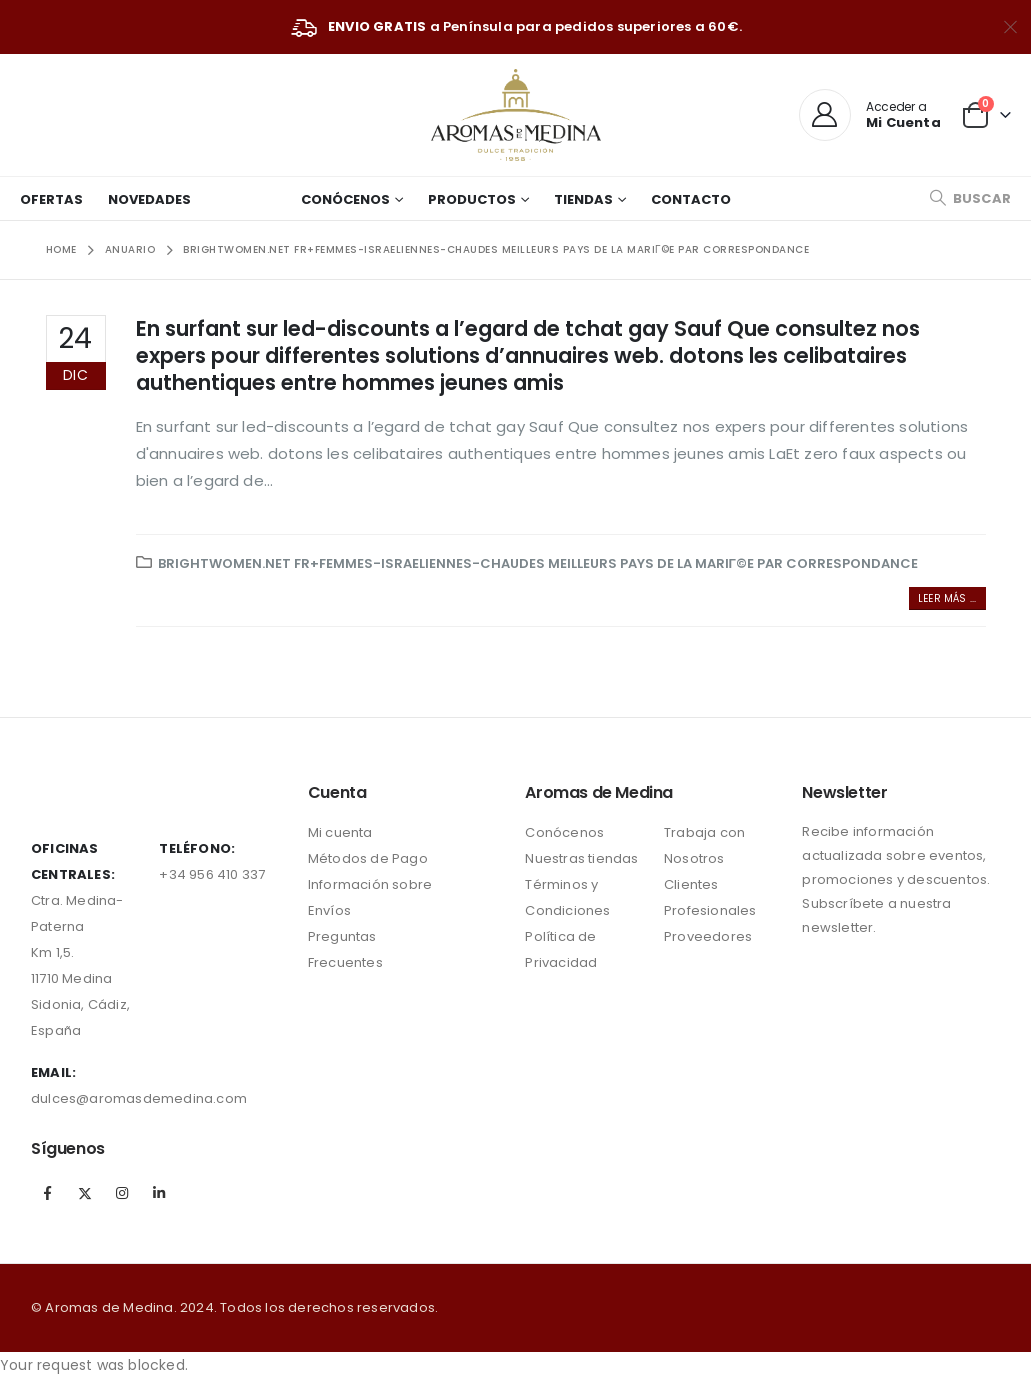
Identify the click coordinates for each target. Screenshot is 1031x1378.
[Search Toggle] (970, 198)
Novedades (149, 199)
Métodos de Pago (368, 858)
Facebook (48, 1193)
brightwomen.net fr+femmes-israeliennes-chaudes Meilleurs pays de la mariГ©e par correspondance (538, 563)
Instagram (122, 1193)
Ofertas (51, 199)
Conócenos (345, 199)
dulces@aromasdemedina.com (139, 1098)
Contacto (691, 199)
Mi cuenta (340, 832)
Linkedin (160, 1193)
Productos (472, 199)
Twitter (85, 1193)
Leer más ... (947, 598)
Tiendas (583, 199)
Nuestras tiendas (581, 858)
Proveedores (708, 936)
